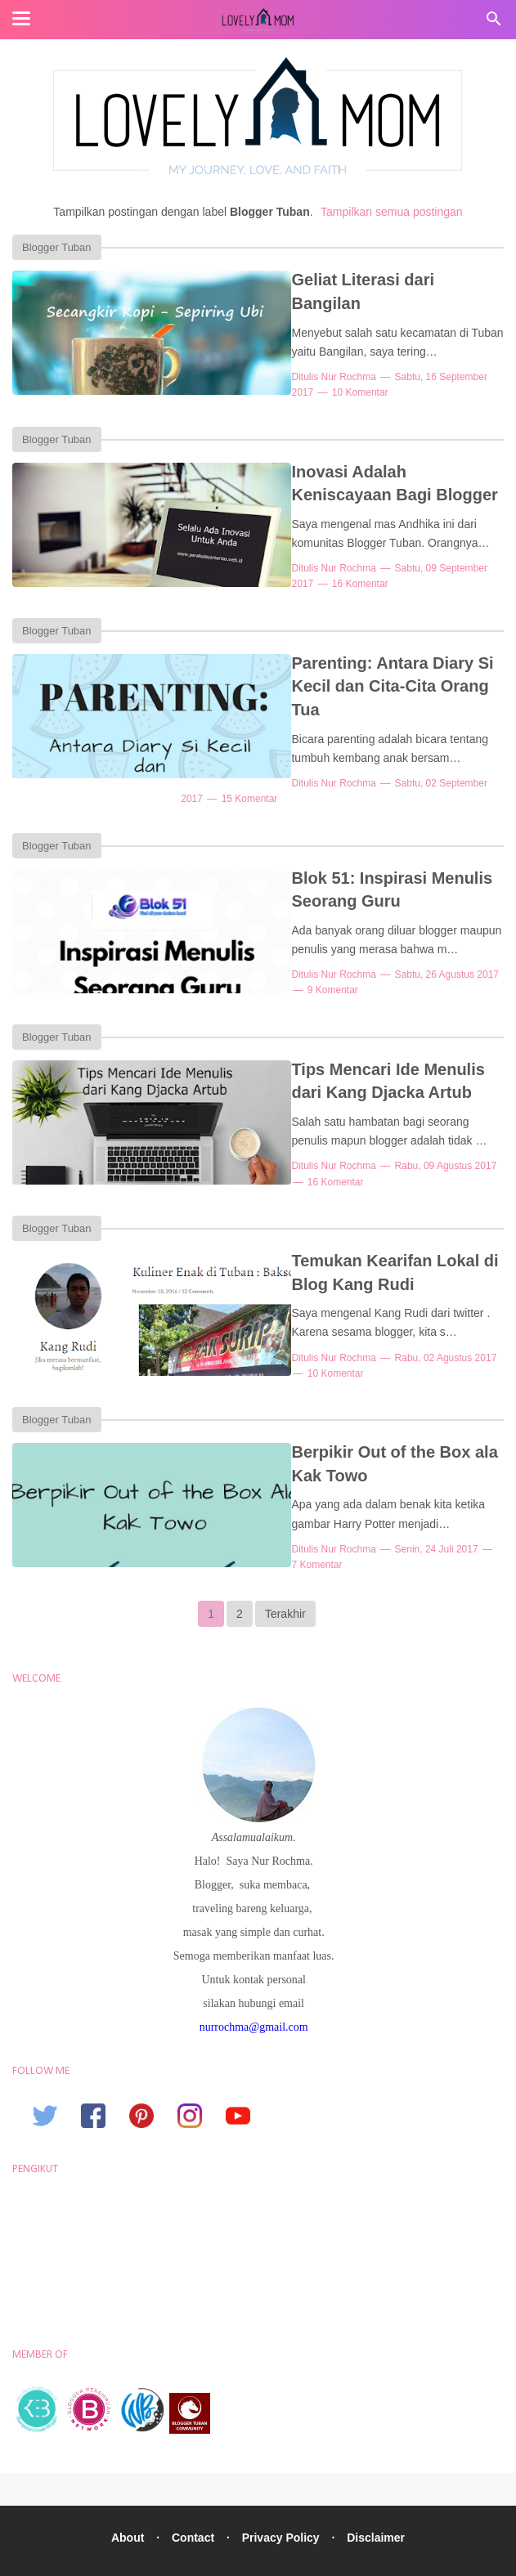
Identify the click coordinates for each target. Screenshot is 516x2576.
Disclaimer (381, 2500)
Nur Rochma (294, 353)
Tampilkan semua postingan (392, 211)
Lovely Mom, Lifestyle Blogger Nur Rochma (292, 2554)
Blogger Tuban (57, 247)
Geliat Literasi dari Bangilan (345, 280)
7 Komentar (467, 1516)
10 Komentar (265, 368)
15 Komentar (265, 768)
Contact (191, 2500)
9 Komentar (262, 959)
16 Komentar (265, 578)
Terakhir (285, 1576)
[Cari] (494, 23)
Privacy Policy (282, 2500)
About (122, 2500)
